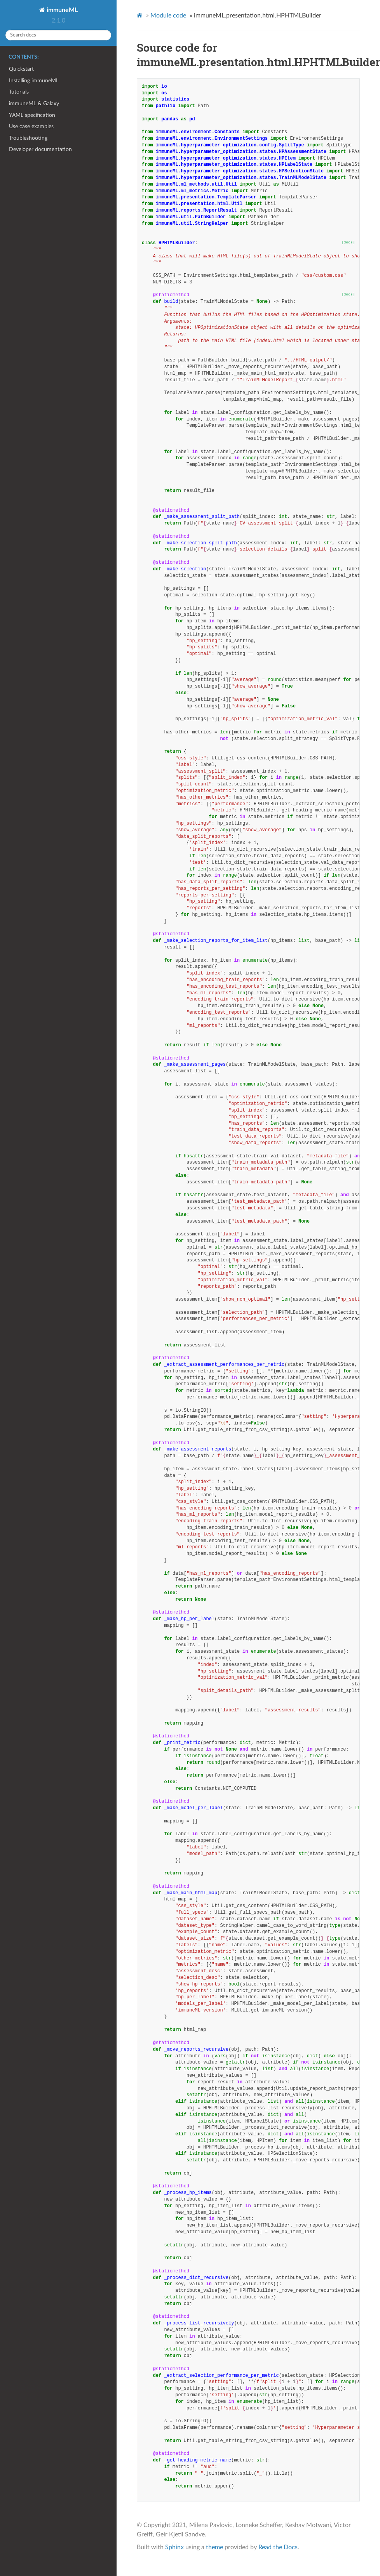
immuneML (61, 10)
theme (214, 2547)
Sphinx (174, 2547)
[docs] (348, 242)
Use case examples (31, 126)
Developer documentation (40, 149)
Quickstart (21, 69)
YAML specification (32, 115)
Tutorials (19, 92)
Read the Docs (278, 2547)
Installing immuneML (34, 80)
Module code (168, 15)
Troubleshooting (28, 138)
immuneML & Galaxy (34, 103)
